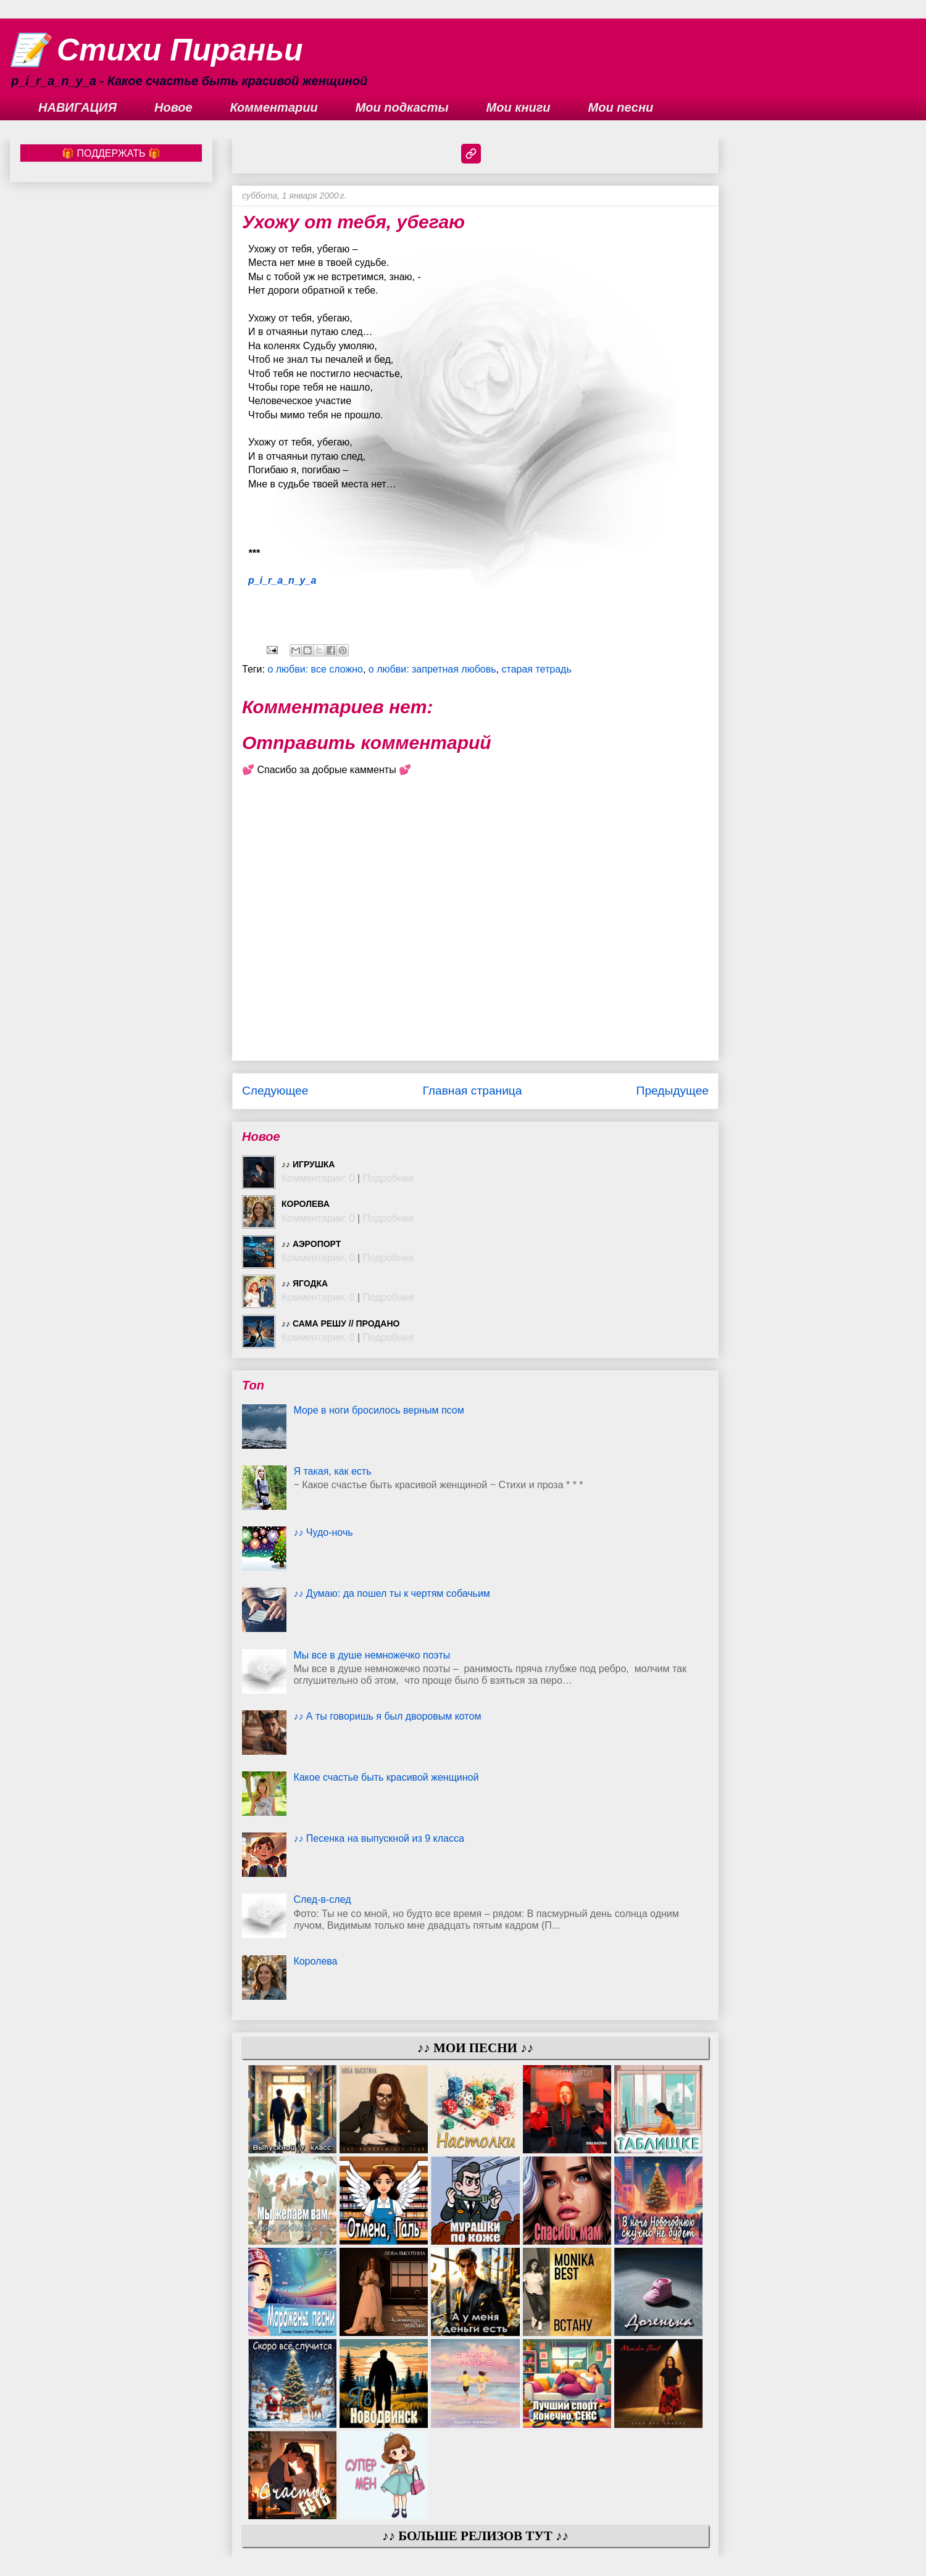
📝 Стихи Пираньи (156, 50)
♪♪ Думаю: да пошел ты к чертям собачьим (391, 1593)
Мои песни (621, 107)
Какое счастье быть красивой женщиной (385, 1777)
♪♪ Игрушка (308, 1164)
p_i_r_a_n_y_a (282, 580)
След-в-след (322, 1899)
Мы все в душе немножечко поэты (371, 1655)
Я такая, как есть (332, 1471)
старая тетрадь (536, 669)
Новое (173, 107)
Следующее (275, 1090)
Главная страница (472, 1090)
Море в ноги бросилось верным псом (378, 1410)
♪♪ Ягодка (305, 1283)
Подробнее (388, 1178)
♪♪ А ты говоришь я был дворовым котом (387, 1716)
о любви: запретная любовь (432, 669)
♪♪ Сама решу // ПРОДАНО (340, 1323)
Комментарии (274, 107)
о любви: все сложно (315, 669)
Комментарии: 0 (318, 1178)
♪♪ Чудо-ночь (322, 1532)
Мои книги (518, 107)
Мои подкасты (402, 107)
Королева (306, 1204)
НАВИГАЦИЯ (77, 107)
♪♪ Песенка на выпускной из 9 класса (378, 1838)
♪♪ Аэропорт (311, 1244)
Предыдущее (672, 1090)
